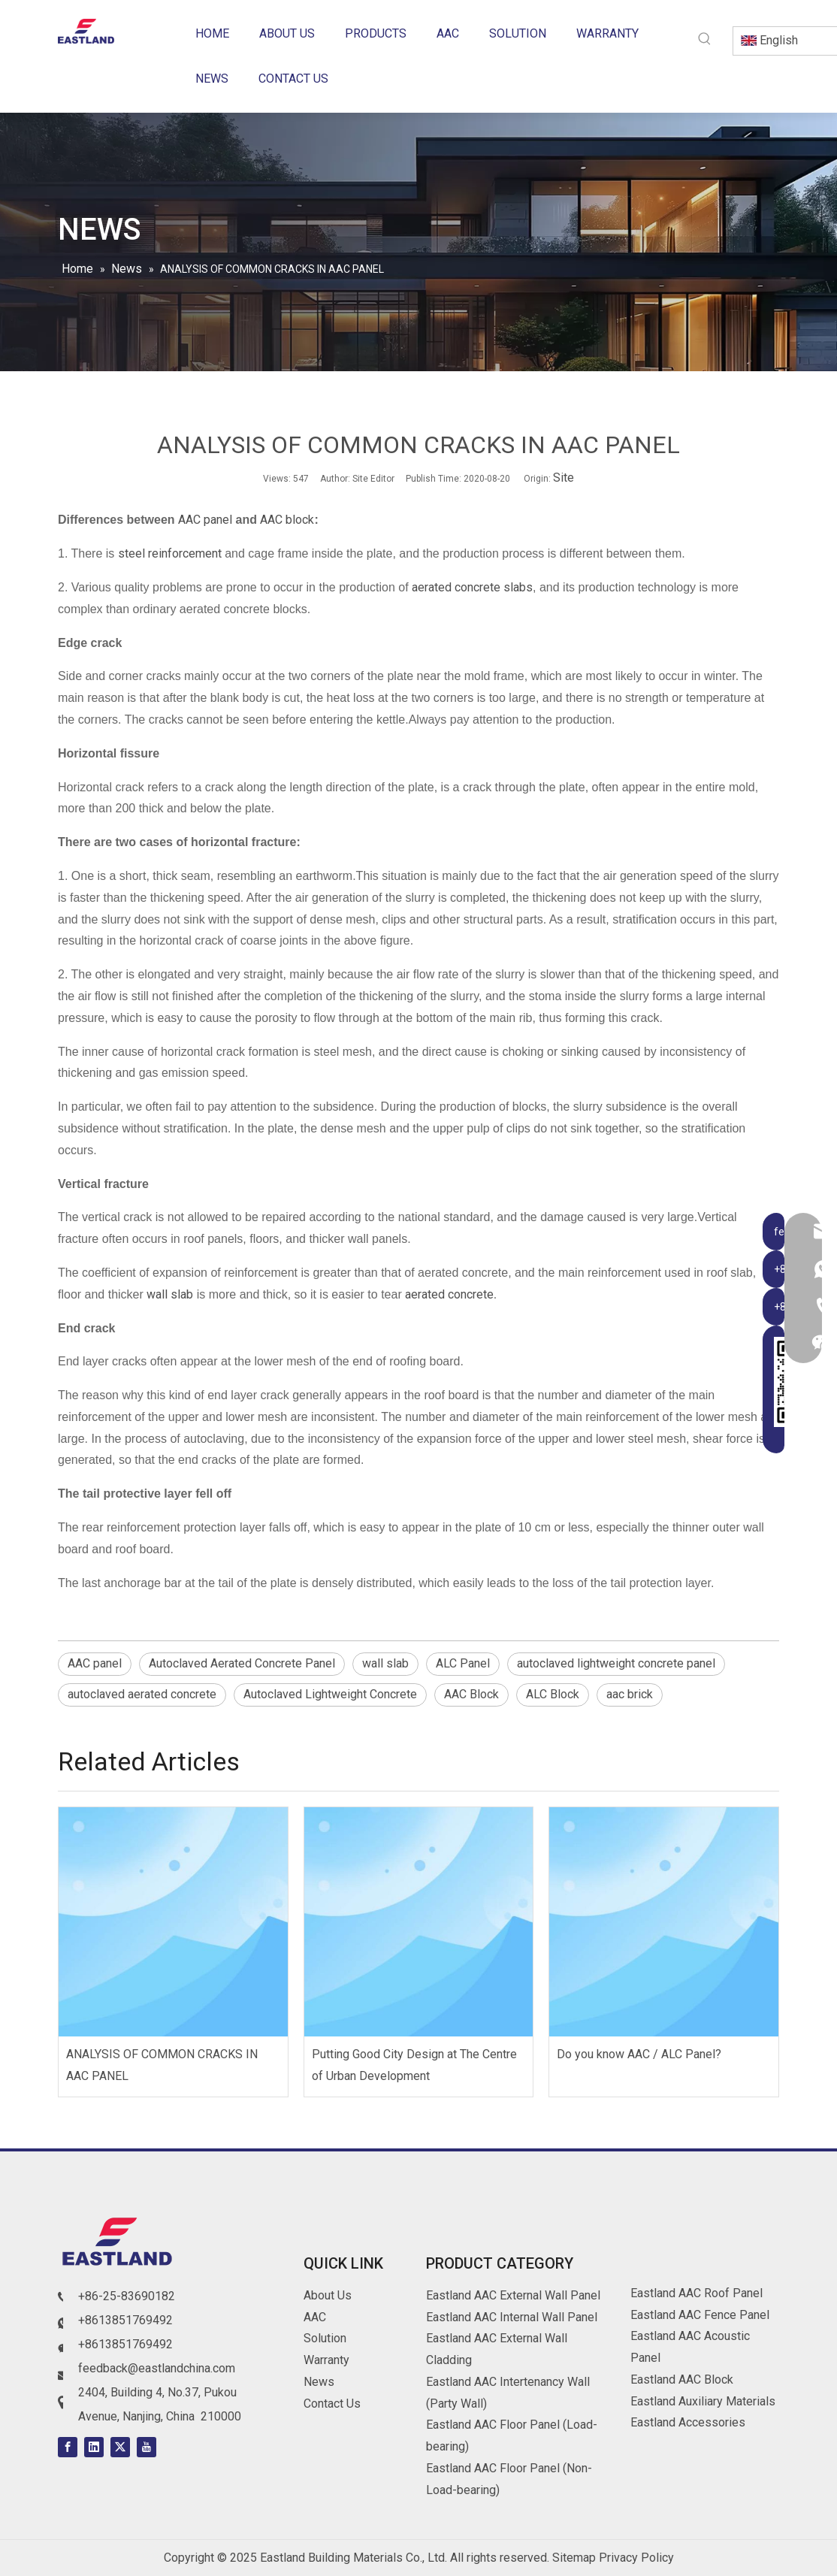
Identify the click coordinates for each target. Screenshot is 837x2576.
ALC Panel (463, 1663)
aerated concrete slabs (472, 587)
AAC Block (471, 1694)
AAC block (287, 519)
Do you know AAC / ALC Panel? (639, 2054)
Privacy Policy (636, 2557)
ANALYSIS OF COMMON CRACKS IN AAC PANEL (162, 2065)
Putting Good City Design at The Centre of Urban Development (414, 2065)
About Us (328, 2295)
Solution (325, 2338)
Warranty (326, 2360)
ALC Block (552, 1694)
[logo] (118, 2244)
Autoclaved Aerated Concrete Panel (242, 1663)
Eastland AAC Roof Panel (696, 2293)
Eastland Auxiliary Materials (702, 2401)
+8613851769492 (125, 2320)
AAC (315, 2317)
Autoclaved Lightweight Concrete (330, 1694)
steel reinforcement (170, 553)
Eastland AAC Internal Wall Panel (511, 2317)
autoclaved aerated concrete (142, 1694)
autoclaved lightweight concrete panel (616, 1663)
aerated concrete (448, 1294)
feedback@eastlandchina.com (156, 2368)
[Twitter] (120, 2447)
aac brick (629, 1694)
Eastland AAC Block (681, 2379)
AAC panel (205, 519)
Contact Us (332, 2403)
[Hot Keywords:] (705, 39)
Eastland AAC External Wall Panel (513, 2295)
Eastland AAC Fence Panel (699, 2315)
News (319, 2382)
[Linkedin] (94, 2447)
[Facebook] (67, 2447)
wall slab (170, 1294)
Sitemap (574, 2557)
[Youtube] (146, 2447)
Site (563, 477)
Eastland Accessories (687, 2422)
